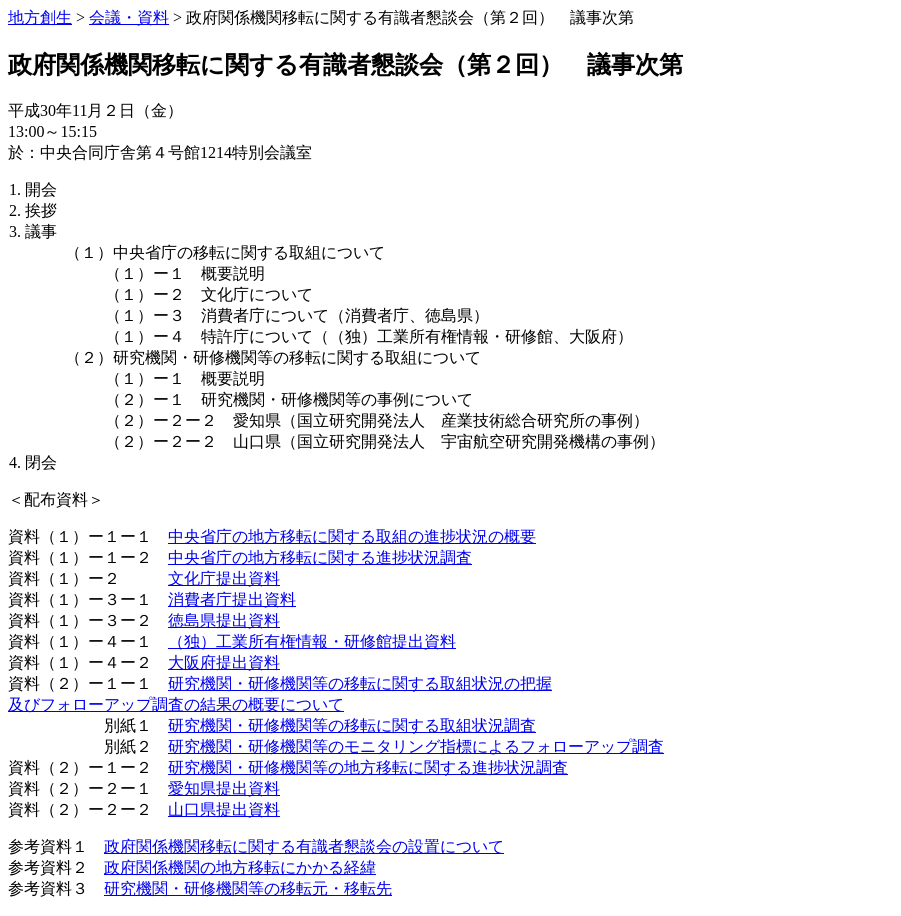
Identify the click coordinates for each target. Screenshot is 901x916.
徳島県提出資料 (224, 620)
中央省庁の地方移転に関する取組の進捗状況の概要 (352, 536)
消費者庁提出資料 (232, 599)
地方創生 (40, 17)
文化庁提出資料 (224, 578)
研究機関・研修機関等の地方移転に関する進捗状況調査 (368, 767)
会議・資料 (129, 17)
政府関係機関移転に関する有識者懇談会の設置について (304, 846)
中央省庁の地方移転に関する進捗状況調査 (320, 557)
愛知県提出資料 (224, 788)
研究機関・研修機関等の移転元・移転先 (248, 888)
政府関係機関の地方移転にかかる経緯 (240, 867)
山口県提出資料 (224, 809)
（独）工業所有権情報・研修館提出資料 (312, 641)
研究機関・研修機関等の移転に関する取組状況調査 (352, 725)
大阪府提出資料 (224, 662)
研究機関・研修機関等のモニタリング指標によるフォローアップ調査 (416, 746)
